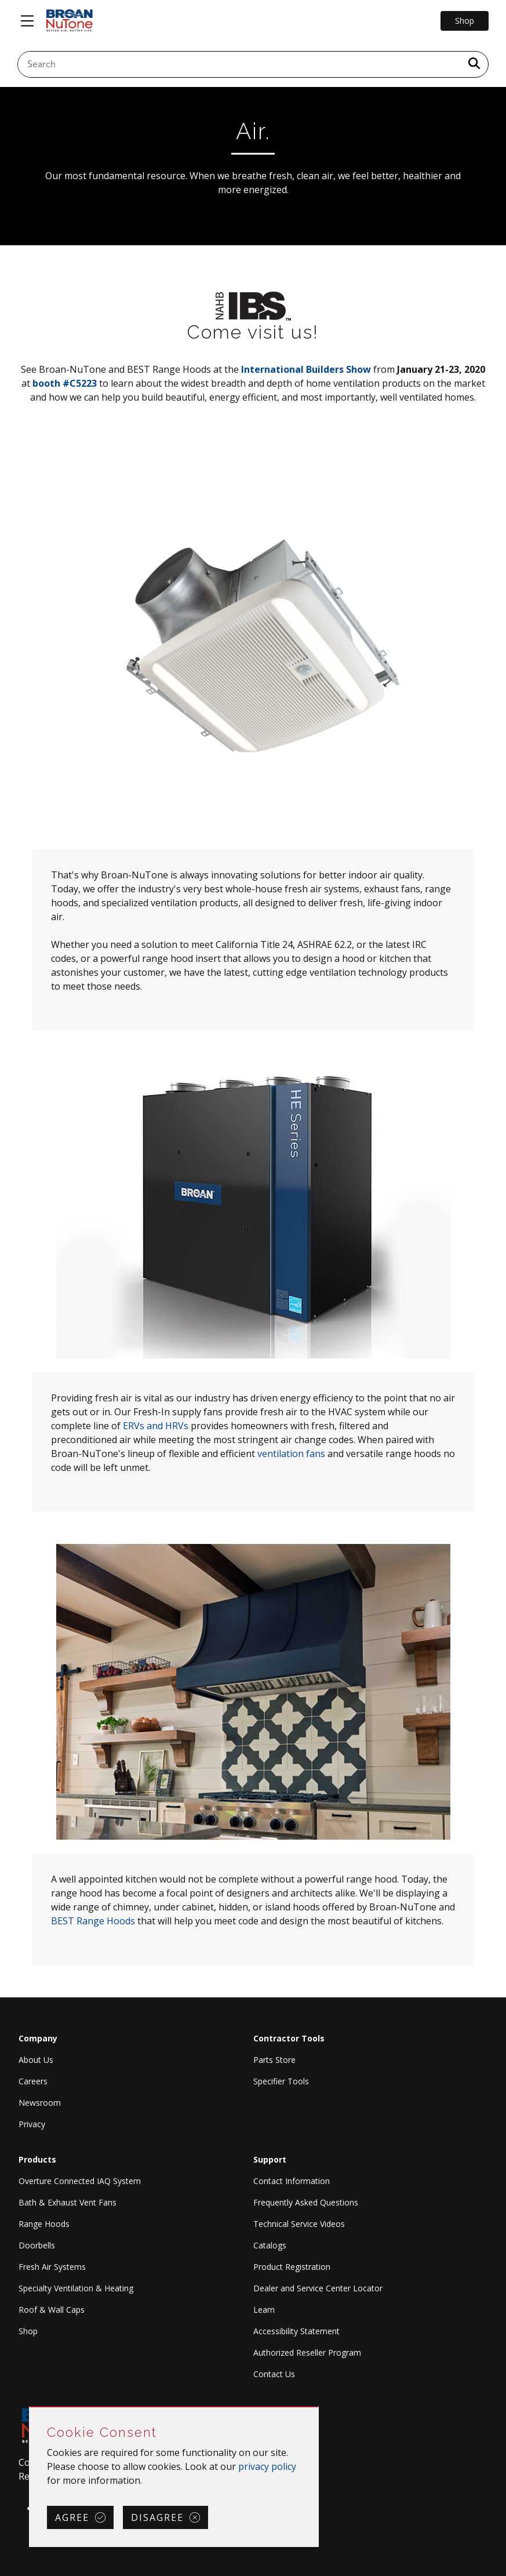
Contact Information (291, 2180)
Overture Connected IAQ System (80, 2180)
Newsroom (40, 2102)
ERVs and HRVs (155, 1425)
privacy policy (267, 2466)
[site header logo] (69, 21)
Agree (72, 2517)
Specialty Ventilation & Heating (76, 2288)
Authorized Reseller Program (307, 2352)
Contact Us (274, 2373)
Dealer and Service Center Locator (318, 2288)
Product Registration (291, 2266)
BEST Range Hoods (93, 1920)
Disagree (157, 2517)
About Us (36, 2059)
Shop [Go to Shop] (464, 20)
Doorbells (37, 2245)
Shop (28, 2331)
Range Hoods (44, 2223)
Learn (264, 2309)
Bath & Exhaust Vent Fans (68, 2202)
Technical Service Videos (299, 2223)
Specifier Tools (281, 2081)
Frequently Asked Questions (305, 2202)
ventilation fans (291, 1453)
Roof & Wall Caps (52, 2309)
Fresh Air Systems (52, 2266)
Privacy (32, 2124)
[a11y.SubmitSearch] (474, 64)
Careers (33, 2081)
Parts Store (274, 2059)
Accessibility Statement (296, 2331)
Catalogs (269, 2245)
